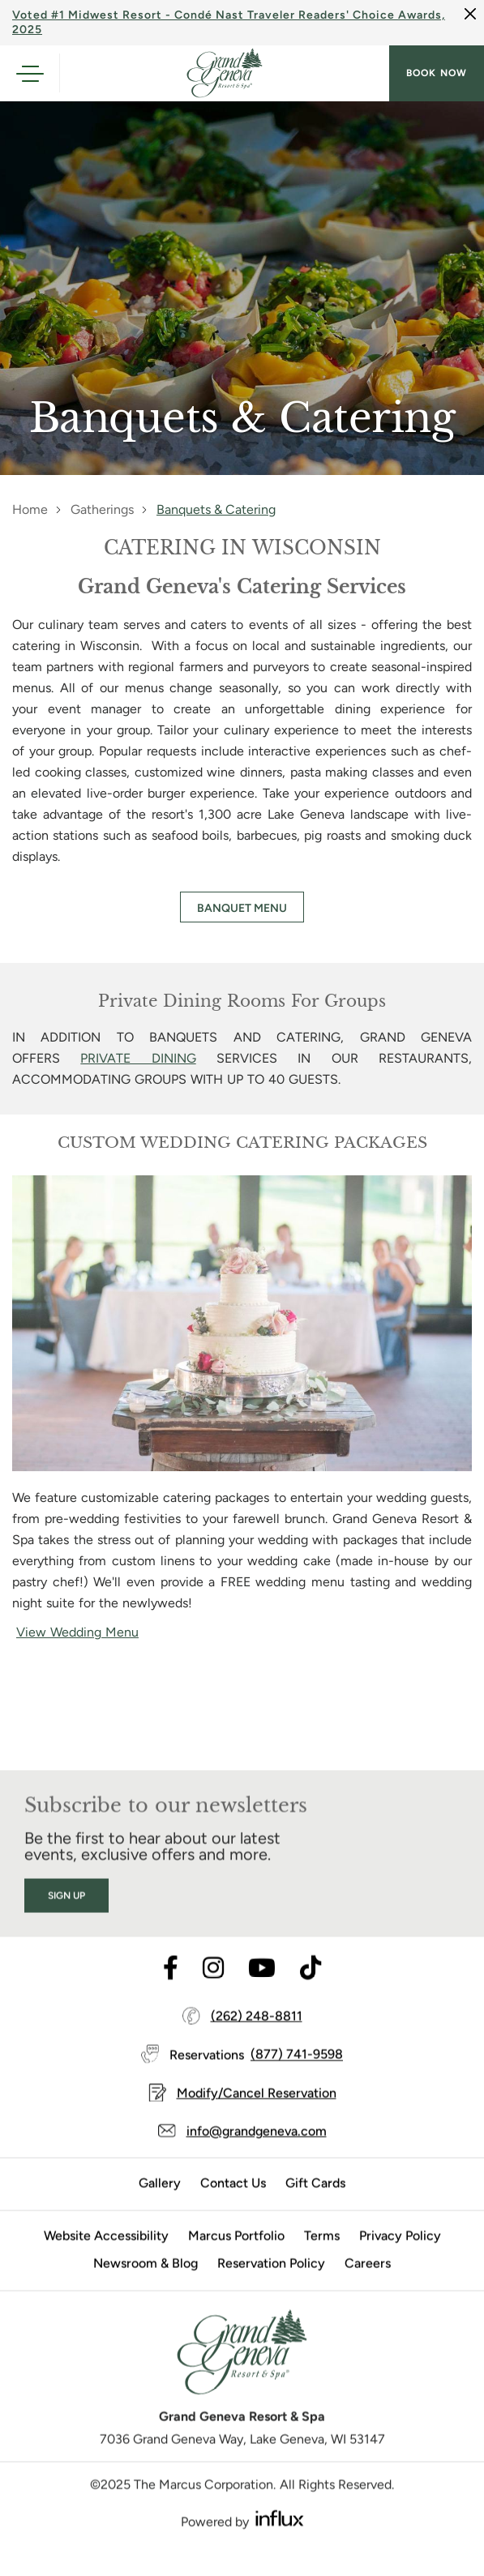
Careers (368, 2284)
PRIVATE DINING (137, 1058)
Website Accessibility (106, 2257)
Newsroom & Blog (145, 2284)
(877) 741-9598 (297, 2076)
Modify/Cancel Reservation (256, 2114)
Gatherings (102, 509)
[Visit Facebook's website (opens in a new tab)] (171, 1990)
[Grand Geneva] (242, 2379)
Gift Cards (315, 2204)
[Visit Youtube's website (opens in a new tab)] (262, 1990)
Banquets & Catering (216, 509)
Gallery (160, 2204)
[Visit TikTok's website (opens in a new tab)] (310, 1990)
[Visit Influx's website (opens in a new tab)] (279, 2539)
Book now (436, 73)
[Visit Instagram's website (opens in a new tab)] (213, 1990)
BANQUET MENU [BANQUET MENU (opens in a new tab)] (242, 908)
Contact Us (233, 2204)
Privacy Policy (400, 2257)
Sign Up (66, 1917)
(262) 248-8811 (256, 2037)
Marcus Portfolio (236, 2257)
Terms (322, 2257)
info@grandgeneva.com (256, 2152)
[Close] (470, 14)
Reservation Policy (271, 2284)
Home (30, 509)
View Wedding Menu (77, 1632)
